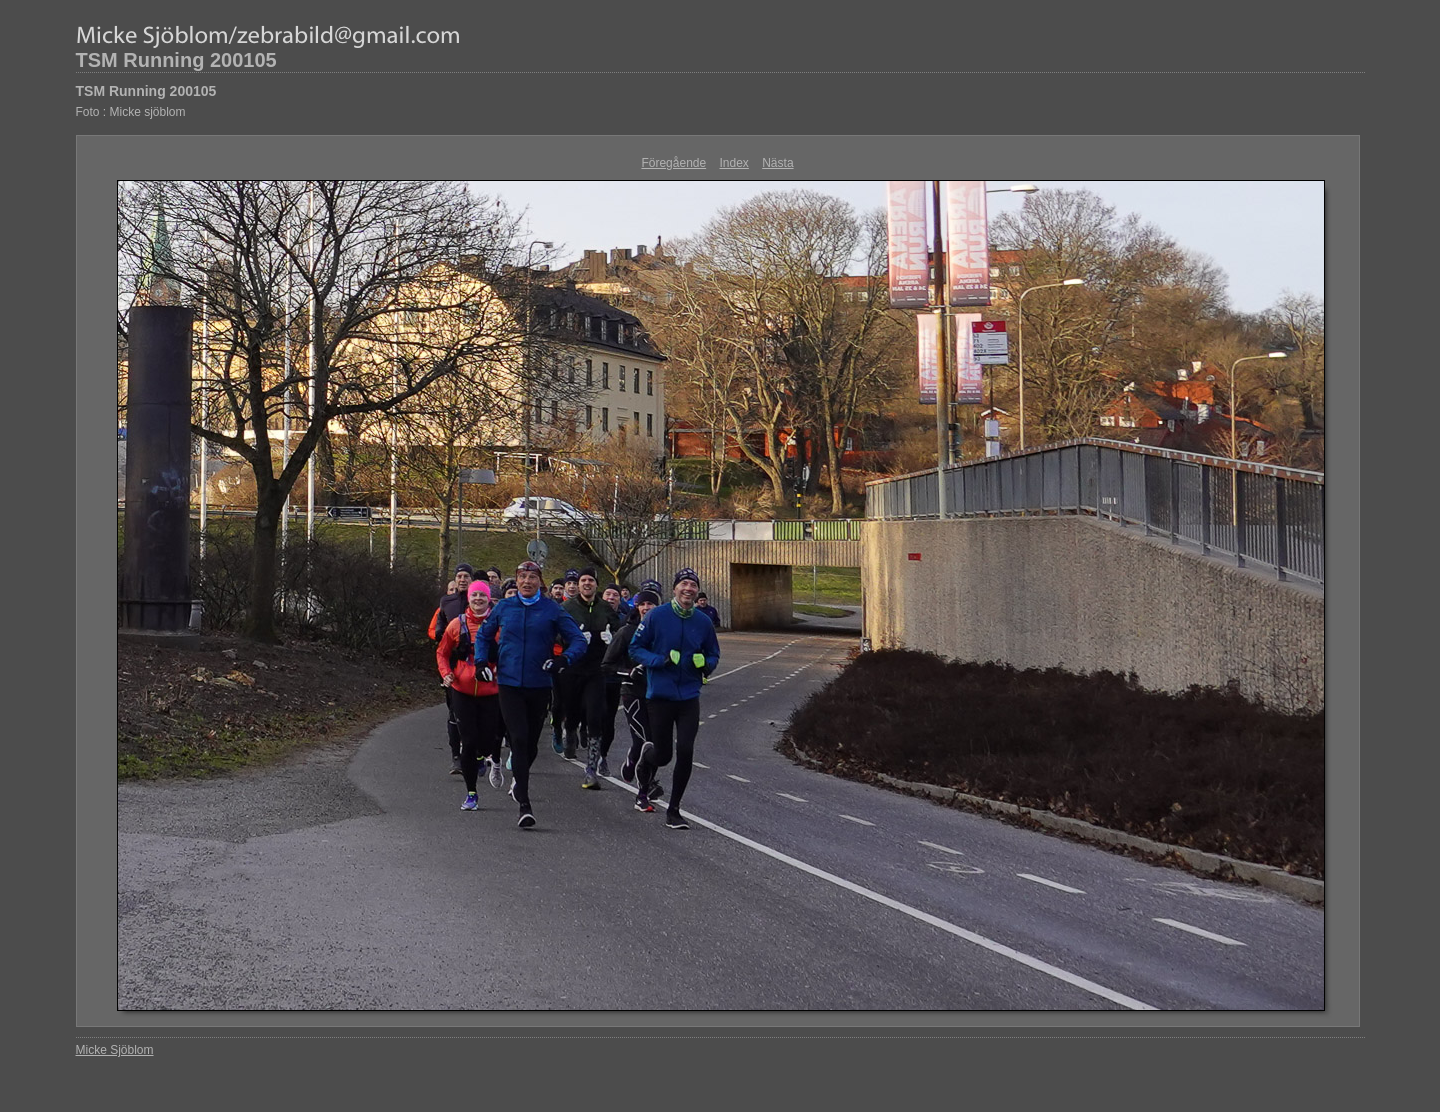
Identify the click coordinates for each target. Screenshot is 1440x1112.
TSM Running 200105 (176, 60)
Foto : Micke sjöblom (131, 112)
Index (734, 163)
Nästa (777, 163)
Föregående (673, 163)
